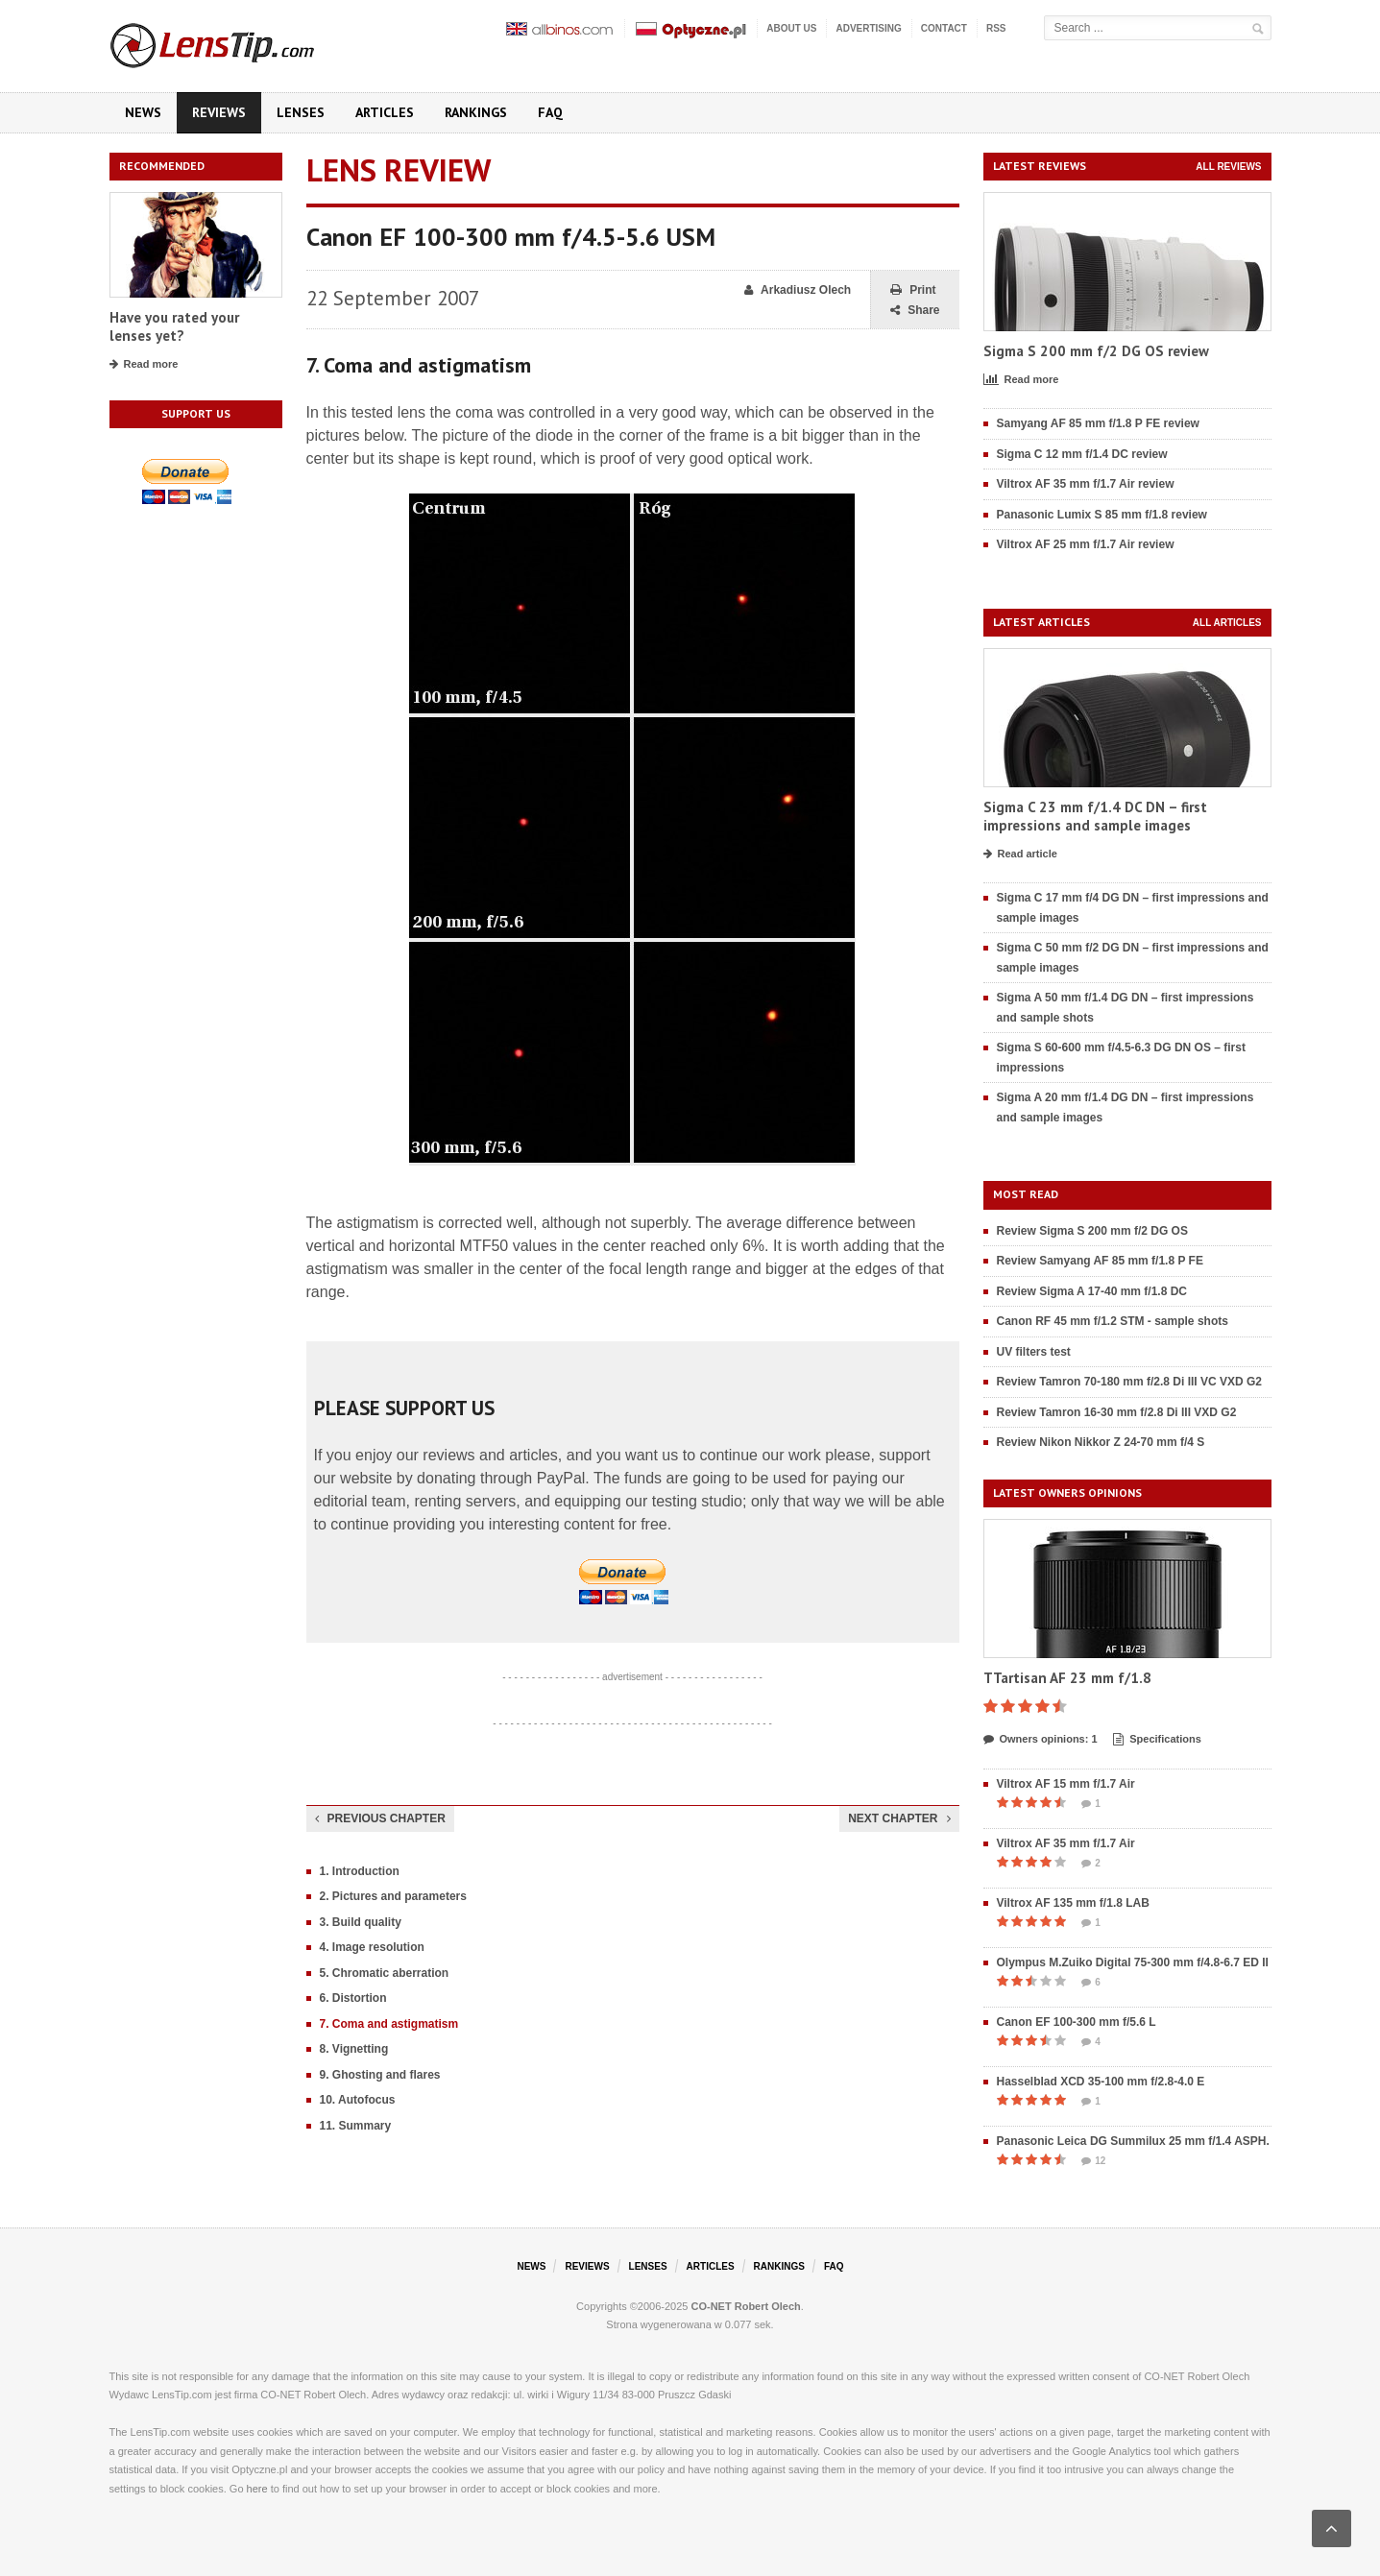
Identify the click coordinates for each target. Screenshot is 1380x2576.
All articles (1227, 622)
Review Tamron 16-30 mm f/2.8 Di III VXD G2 (1117, 1412)
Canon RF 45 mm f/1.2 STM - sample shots (1112, 1321)
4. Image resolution (372, 1947)
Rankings (476, 112)
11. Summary (356, 2125)
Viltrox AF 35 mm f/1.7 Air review (1085, 484)
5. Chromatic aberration (384, 1973)
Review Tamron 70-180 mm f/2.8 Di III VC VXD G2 (1130, 1381)
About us (791, 28)
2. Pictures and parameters (393, 1896)
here (257, 2488)
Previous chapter (380, 1818)
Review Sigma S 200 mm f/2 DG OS (1092, 1231)
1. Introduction (359, 1871)
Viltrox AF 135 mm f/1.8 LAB (1073, 1903)
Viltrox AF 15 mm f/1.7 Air (1066, 1784)
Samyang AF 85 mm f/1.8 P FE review (1098, 423)
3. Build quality (360, 1922)
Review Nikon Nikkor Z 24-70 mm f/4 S (1101, 1442)
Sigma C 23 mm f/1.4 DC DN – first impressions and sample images (1095, 816)
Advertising (868, 28)
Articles (384, 112)
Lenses (301, 112)
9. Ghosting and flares (380, 2075)
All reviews (1228, 166)
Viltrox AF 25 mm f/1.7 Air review (1085, 544)
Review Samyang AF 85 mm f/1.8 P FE (1100, 1260)
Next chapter (899, 1818)
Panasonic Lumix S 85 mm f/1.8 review (1102, 514)
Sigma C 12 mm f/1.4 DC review (1082, 454)
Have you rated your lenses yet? (174, 327)
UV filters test (1034, 1352)
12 (1093, 2161)
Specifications (1157, 1739)
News (143, 112)
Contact (944, 28)
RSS (996, 28)
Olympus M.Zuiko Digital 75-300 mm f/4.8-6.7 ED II (1133, 1962)
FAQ (550, 112)
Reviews (219, 112)
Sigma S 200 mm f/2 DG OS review (1096, 351)
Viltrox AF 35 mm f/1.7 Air (1066, 1843)
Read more (144, 364)
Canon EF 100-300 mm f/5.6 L (1076, 2022)
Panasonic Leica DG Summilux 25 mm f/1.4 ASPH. (1133, 2141)
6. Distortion (353, 1998)
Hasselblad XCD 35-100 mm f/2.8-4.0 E (1101, 2081)
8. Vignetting (354, 2049)
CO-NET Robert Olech (746, 2306)
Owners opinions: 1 (1040, 1739)
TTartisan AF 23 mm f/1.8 (1067, 1678)
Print (912, 290)
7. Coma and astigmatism (389, 2024)
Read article (1020, 854)
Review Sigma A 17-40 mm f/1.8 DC (1092, 1291)
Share (914, 311)
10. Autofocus (358, 2100)
